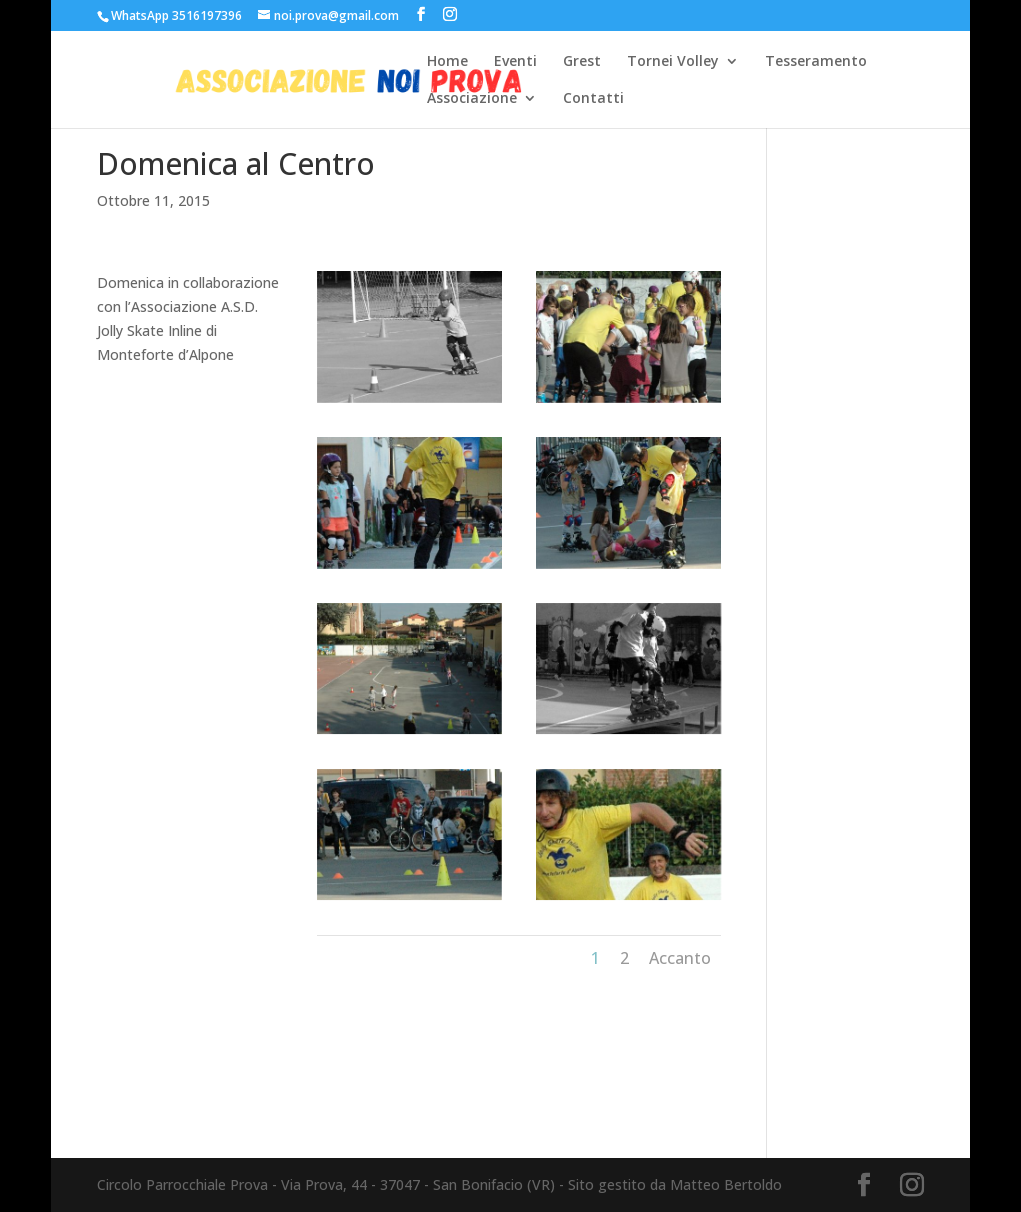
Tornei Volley (673, 62)
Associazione (472, 99)
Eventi (515, 62)
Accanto (680, 958)
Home (447, 62)
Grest (582, 62)
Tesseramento (816, 62)
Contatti (593, 99)
